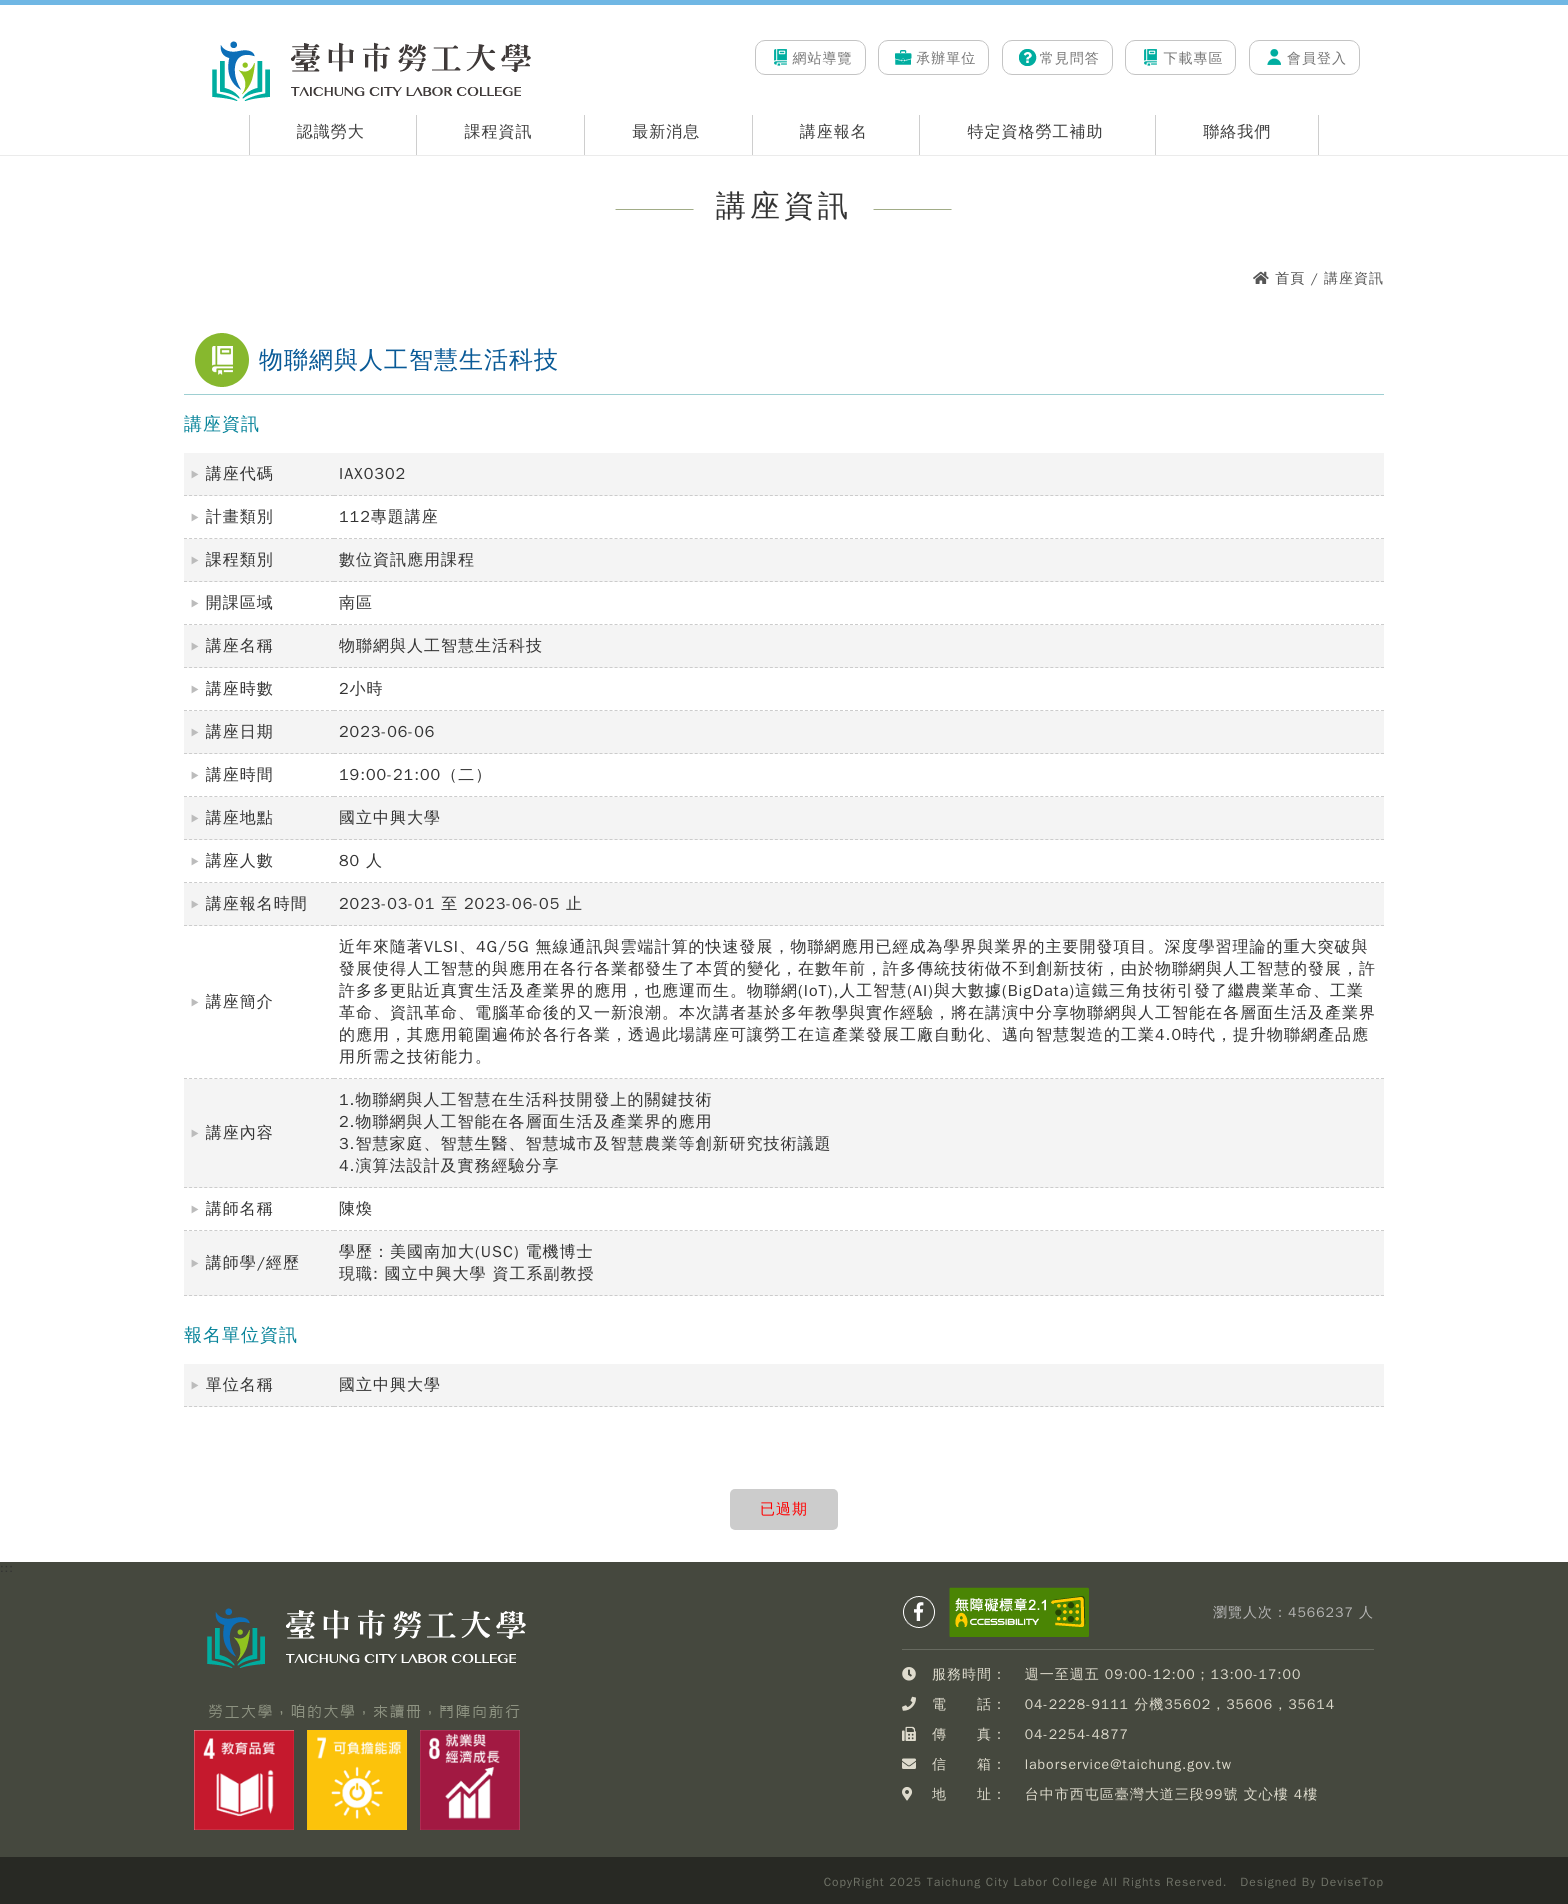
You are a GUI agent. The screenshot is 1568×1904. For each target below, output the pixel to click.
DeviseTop (1352, 1882)
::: (191, 31)
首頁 (1290, 278)
